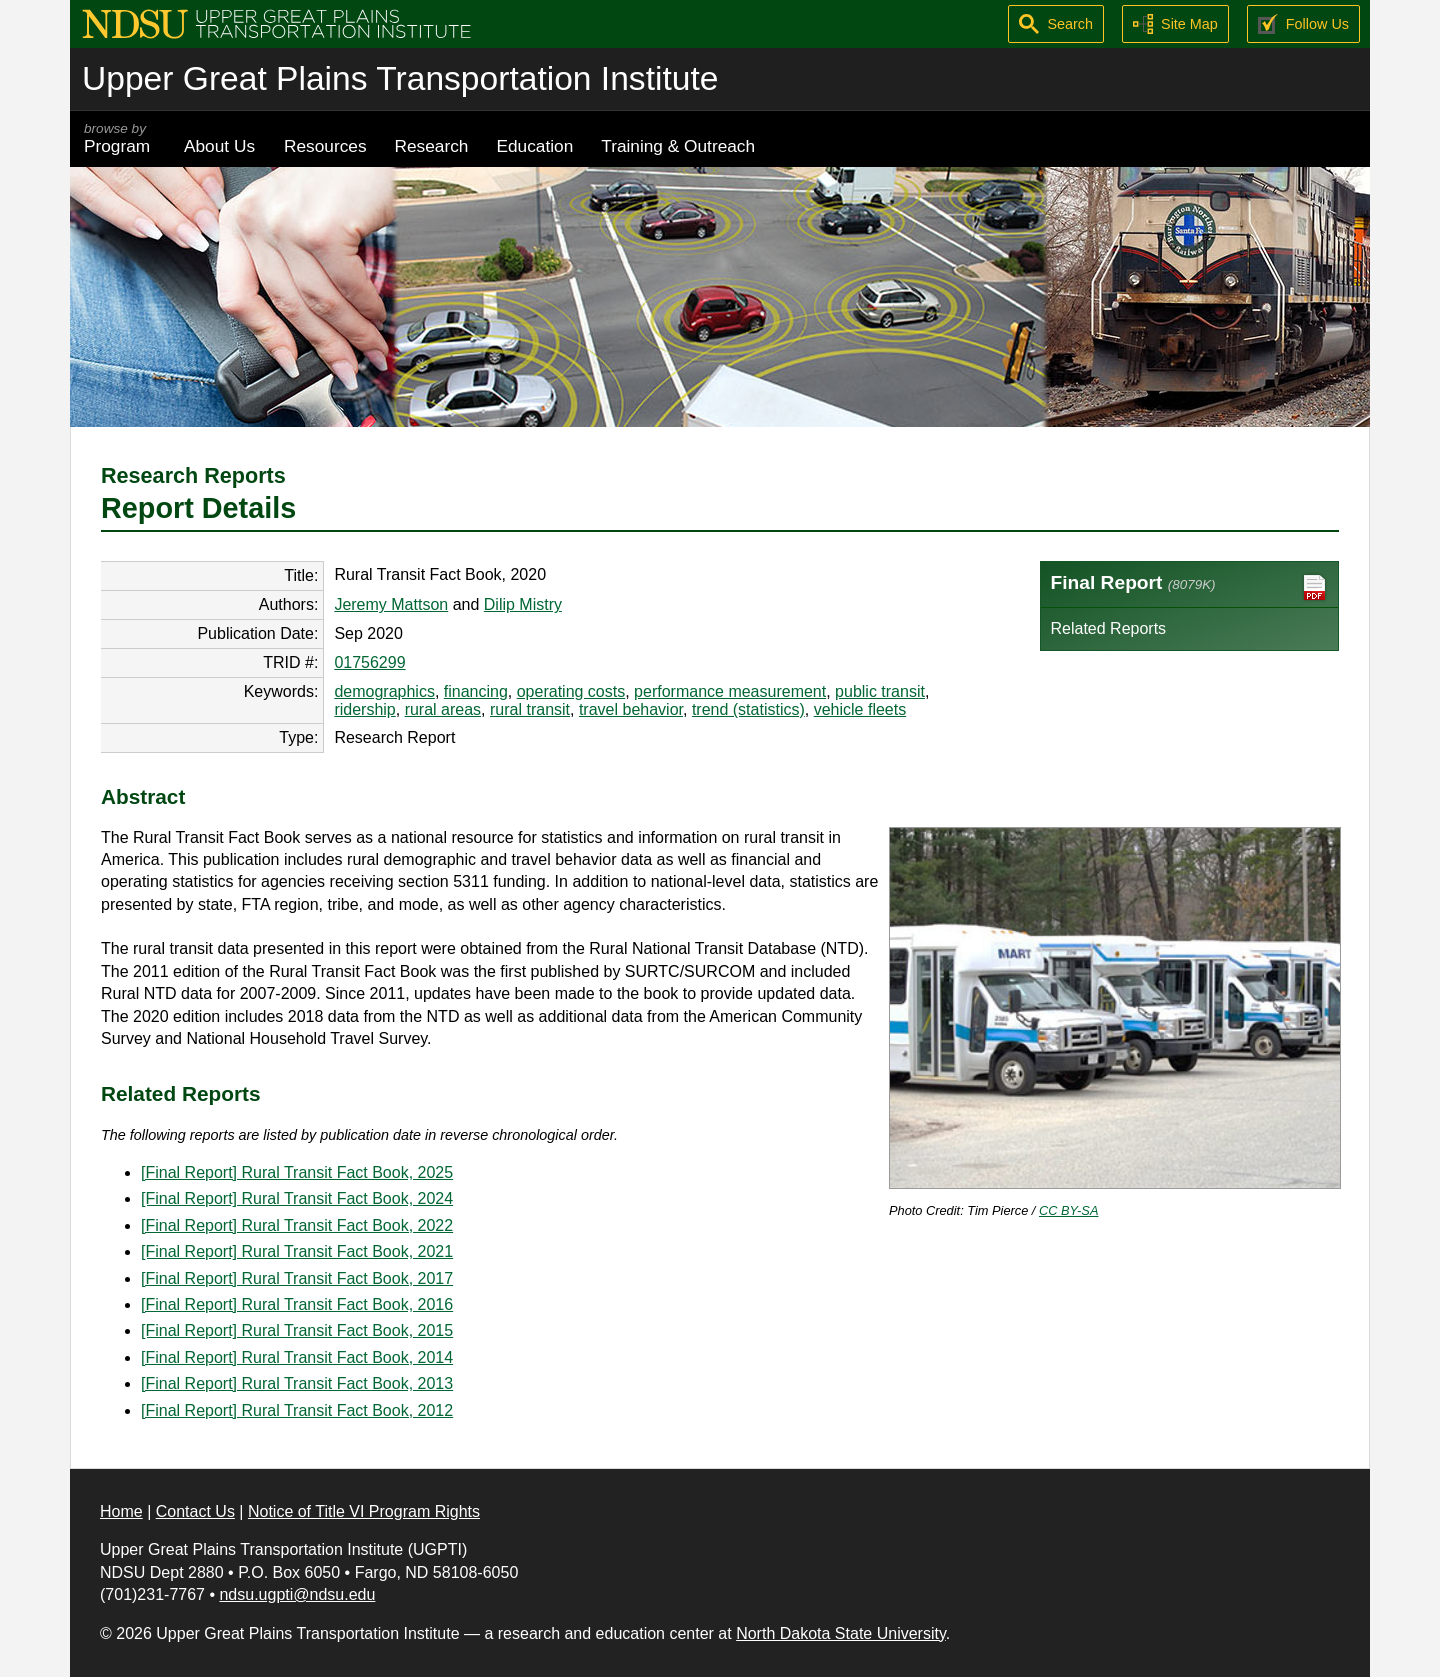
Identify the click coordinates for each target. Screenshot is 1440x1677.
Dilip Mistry (523, 604)
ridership (364, 709)
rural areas (443, 709)
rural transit (530, 709)
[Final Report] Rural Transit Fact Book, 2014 (297, 1357)
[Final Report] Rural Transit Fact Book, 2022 (297, 1225)
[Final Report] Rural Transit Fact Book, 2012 (297, 1410)
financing (476, 691)
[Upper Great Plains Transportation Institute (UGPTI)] (276, 22)
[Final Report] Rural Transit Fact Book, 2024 (297, 1198)
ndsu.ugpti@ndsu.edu (297, 1594)
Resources (325, 146)
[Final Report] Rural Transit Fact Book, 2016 (297, 1304)
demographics (384, 691)
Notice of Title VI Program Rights (364, 1511)
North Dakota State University (841, 1633)
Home (121, 1511)
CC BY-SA (1069, 1210)
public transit (880, 691)
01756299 (369, 662)
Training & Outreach (678, 146)
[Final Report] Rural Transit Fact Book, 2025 (297, 1172)
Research (432, 146)
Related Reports (1109, 628)
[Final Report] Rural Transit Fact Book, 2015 (297, 1330)
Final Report (1190, 587)
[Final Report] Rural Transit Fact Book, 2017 (297, 1278)
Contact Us (195, 1511)
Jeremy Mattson (391, 604)
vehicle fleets (860, 709)
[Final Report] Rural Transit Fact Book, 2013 (297, 1383)
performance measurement (730, 691)
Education (534, 146)
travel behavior (631, 709)
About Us (219, 146)
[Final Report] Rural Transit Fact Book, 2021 (297, 1251)
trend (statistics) (748, 709)
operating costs (571, 691)
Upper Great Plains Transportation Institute (400, 78)
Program (120, 138)
